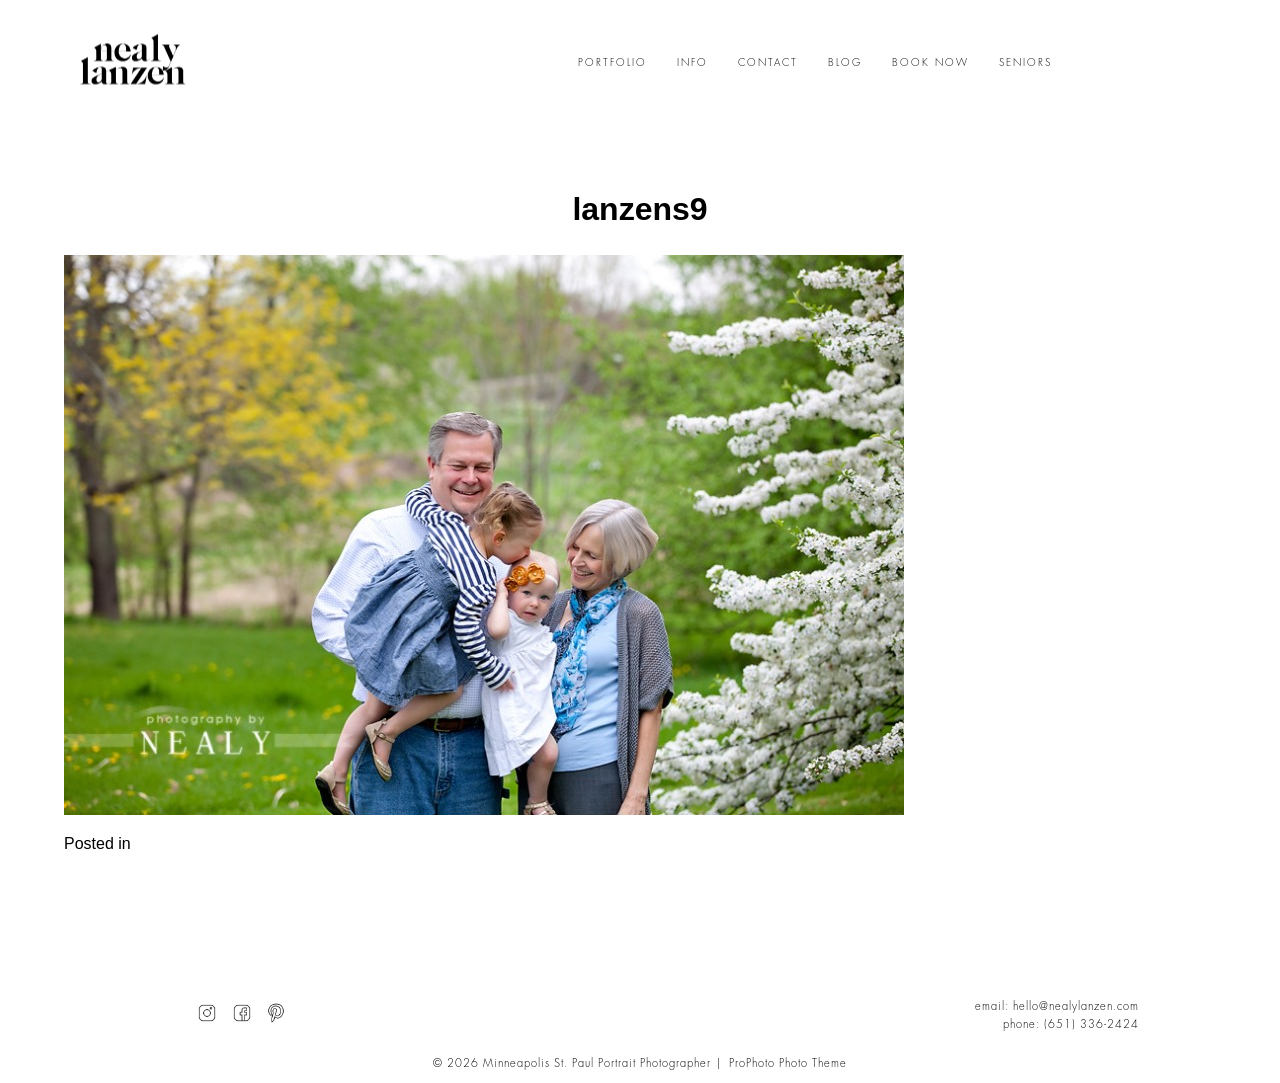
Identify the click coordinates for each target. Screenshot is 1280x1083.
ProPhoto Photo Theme (788, 1063)
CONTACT (768, 63)
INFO (692, 63)
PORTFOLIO (612, 63)
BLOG (845, 63)
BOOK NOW (930, 63)
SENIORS (1025, 63)
